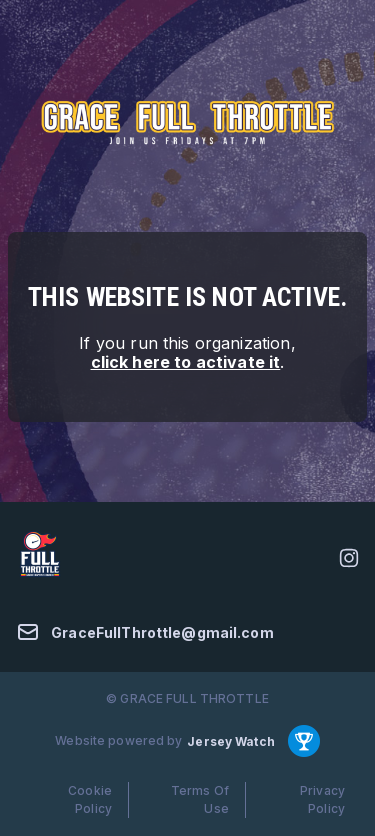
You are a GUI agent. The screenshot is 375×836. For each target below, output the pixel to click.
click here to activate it (186, 362)
